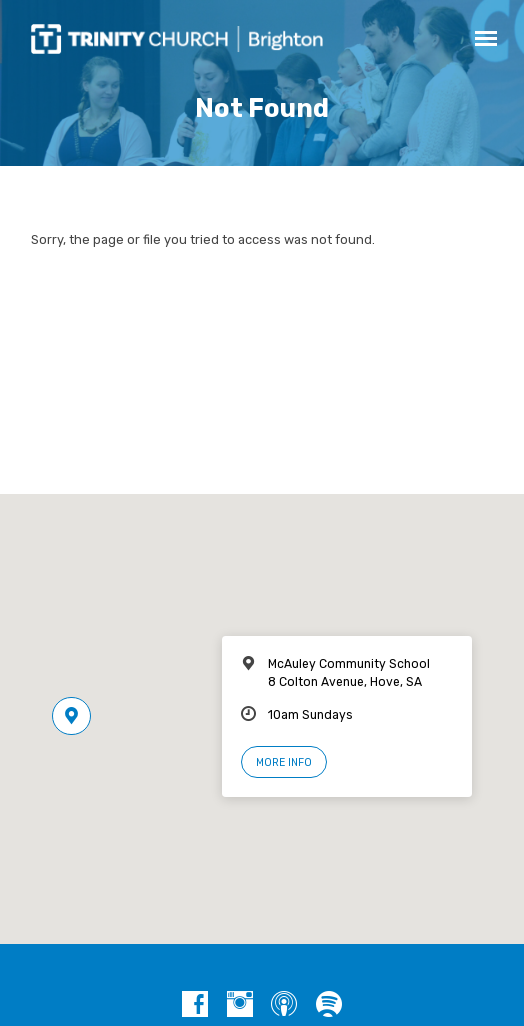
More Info (284, 762)
